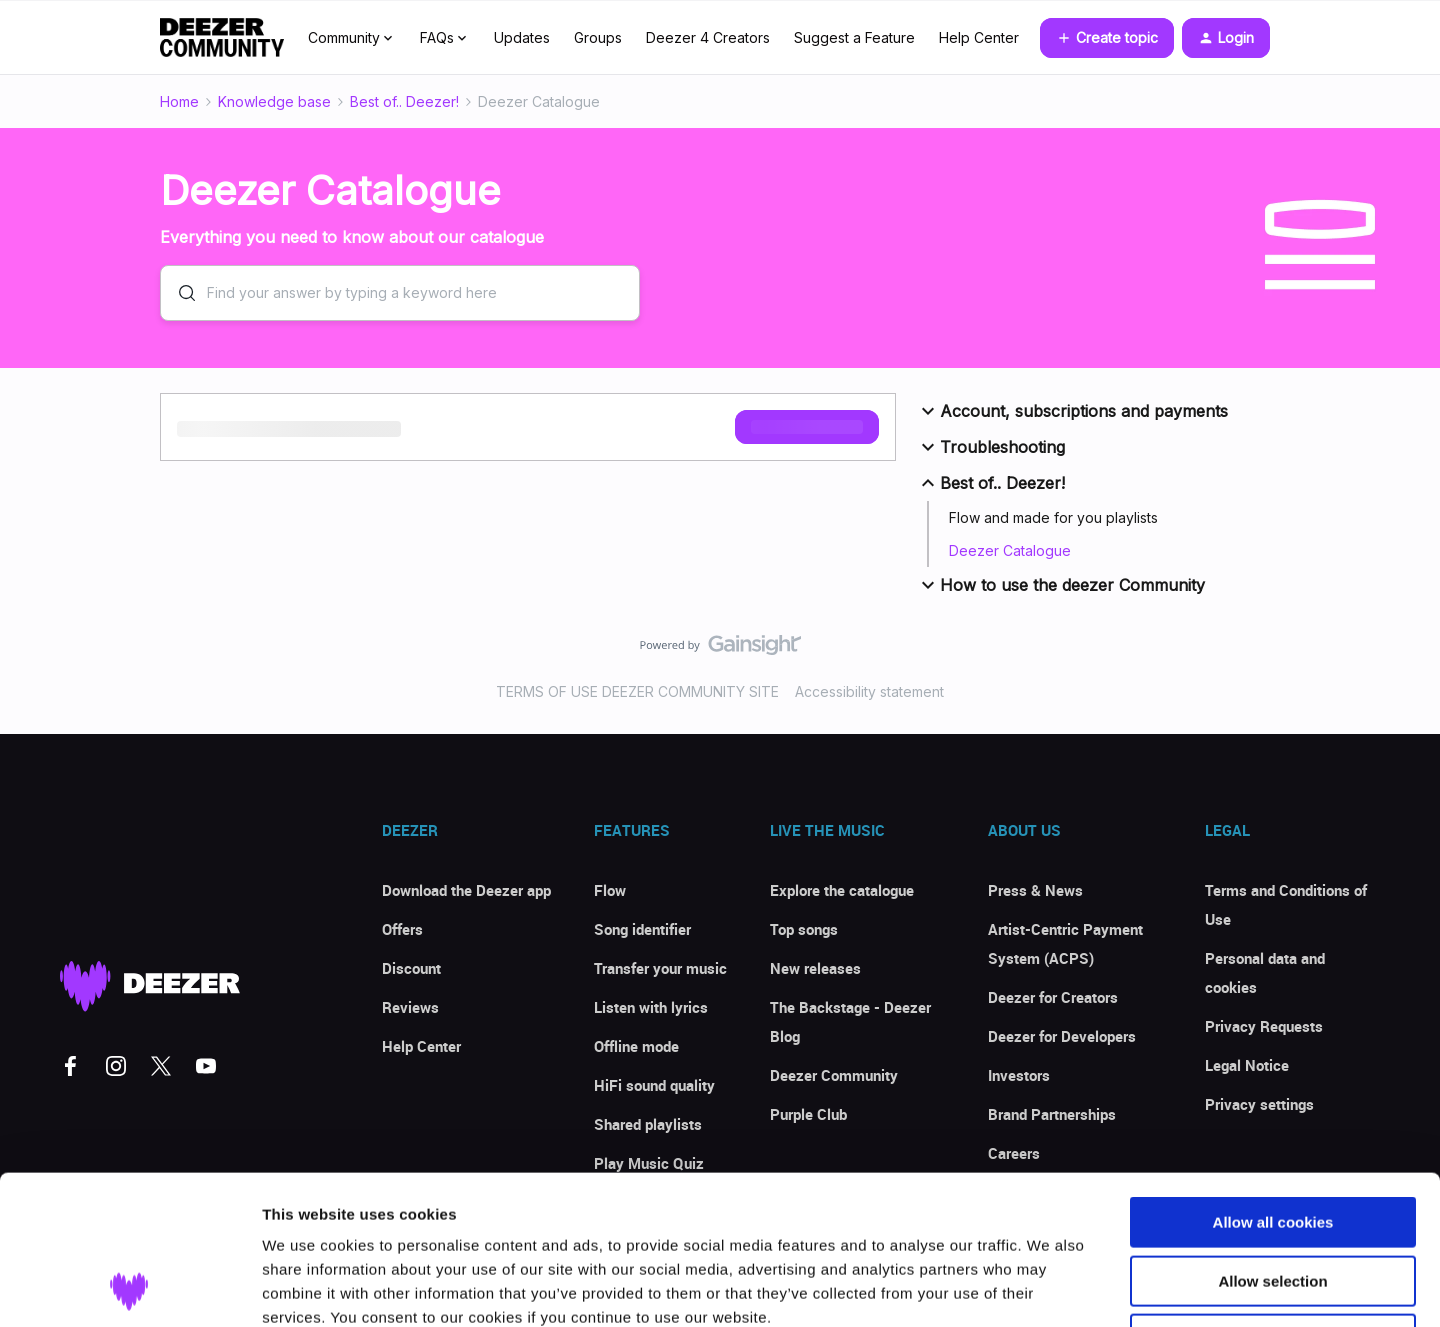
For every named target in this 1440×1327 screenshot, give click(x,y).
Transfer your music (660, 968)
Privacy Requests (1264, 1026)
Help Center (979, 37)
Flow (610, 890)
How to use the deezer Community (1060, 585)
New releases (815, 968)
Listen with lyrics (651, 1007)
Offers (402, 929)
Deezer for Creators (1053, 997)
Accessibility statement (869, 691)
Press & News (1035, 890)
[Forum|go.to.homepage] (222, 38)
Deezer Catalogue (1010, 550)
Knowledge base (274, 101)
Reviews (410, 1007)
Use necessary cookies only (1273, 1199)
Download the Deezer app (466, 890)
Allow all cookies (1273, 1082)
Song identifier (642, 929)
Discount (411, 968)
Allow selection (1272, 1141)
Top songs (804, 929)
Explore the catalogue (842, 890)
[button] (1107, 38)
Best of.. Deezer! (404, 101)
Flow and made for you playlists (1053, 517)
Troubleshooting (990, 447)
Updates (522, 37)
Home (179, 101)
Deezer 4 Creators (708, 37)
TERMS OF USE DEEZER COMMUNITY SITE (637, 691)
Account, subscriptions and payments (1072, 411)
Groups (598, 37)
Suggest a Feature (854, 37)
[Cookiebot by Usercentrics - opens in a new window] (129, 1288)
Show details (1049, 1287)
